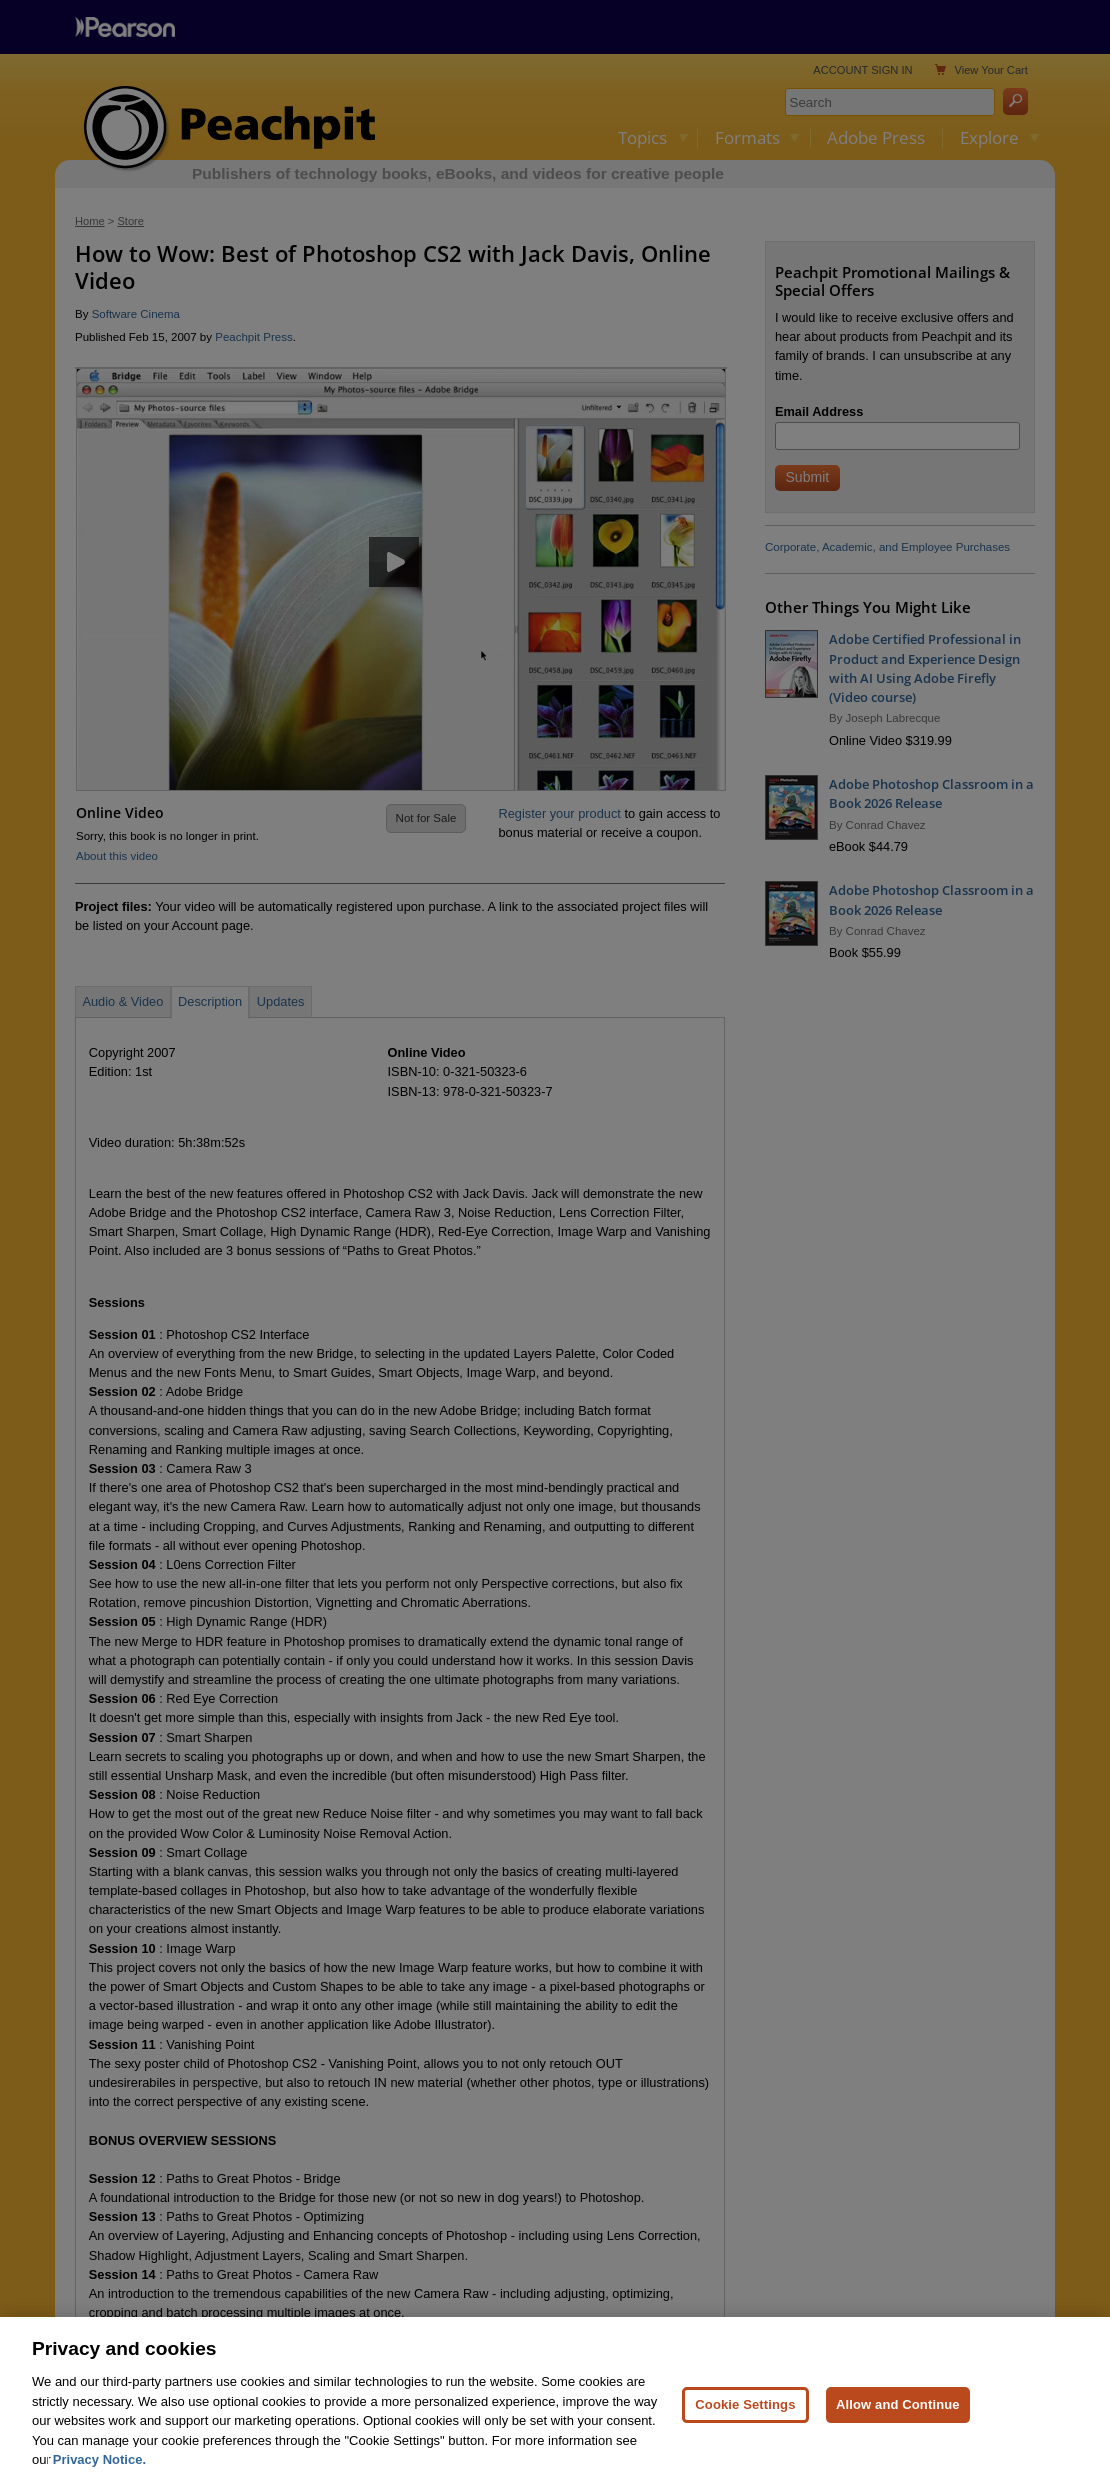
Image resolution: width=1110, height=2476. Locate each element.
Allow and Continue (898, 2427)
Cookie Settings (745, 2427)
